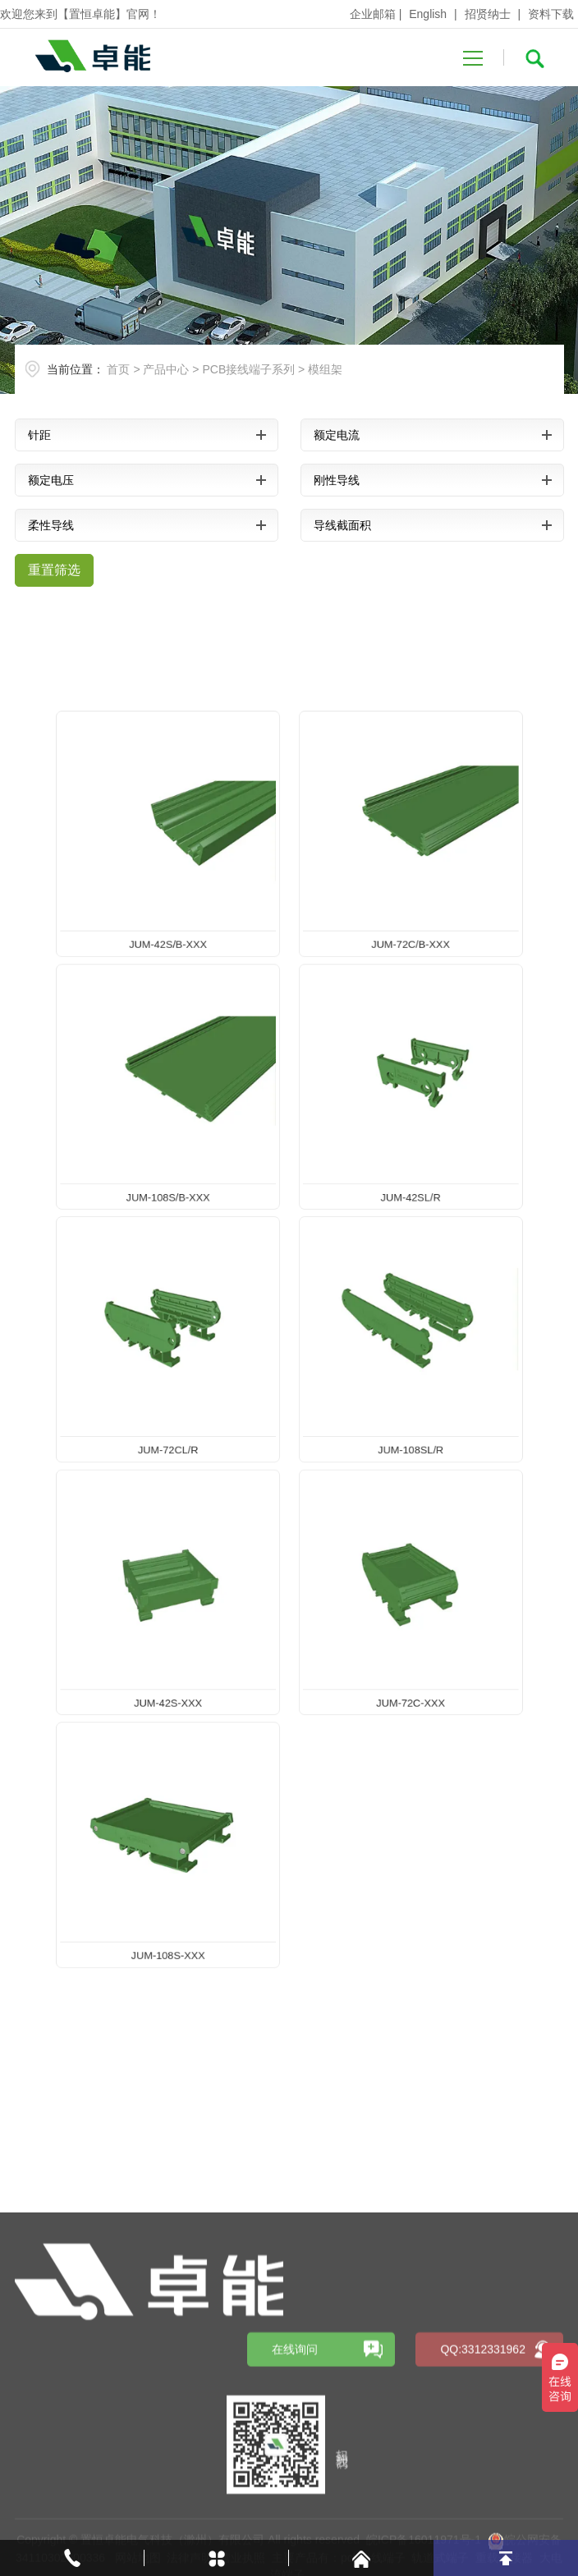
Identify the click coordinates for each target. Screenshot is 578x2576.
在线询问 (295, 2462)
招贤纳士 (488, 14)
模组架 (325, 369)
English (428, 14)
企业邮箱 (373, 14)
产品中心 (166, 369)
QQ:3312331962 (482, 2462)
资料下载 (551, 14)
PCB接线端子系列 (248, 369)
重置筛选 (54, 570)
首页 (118, 369)
